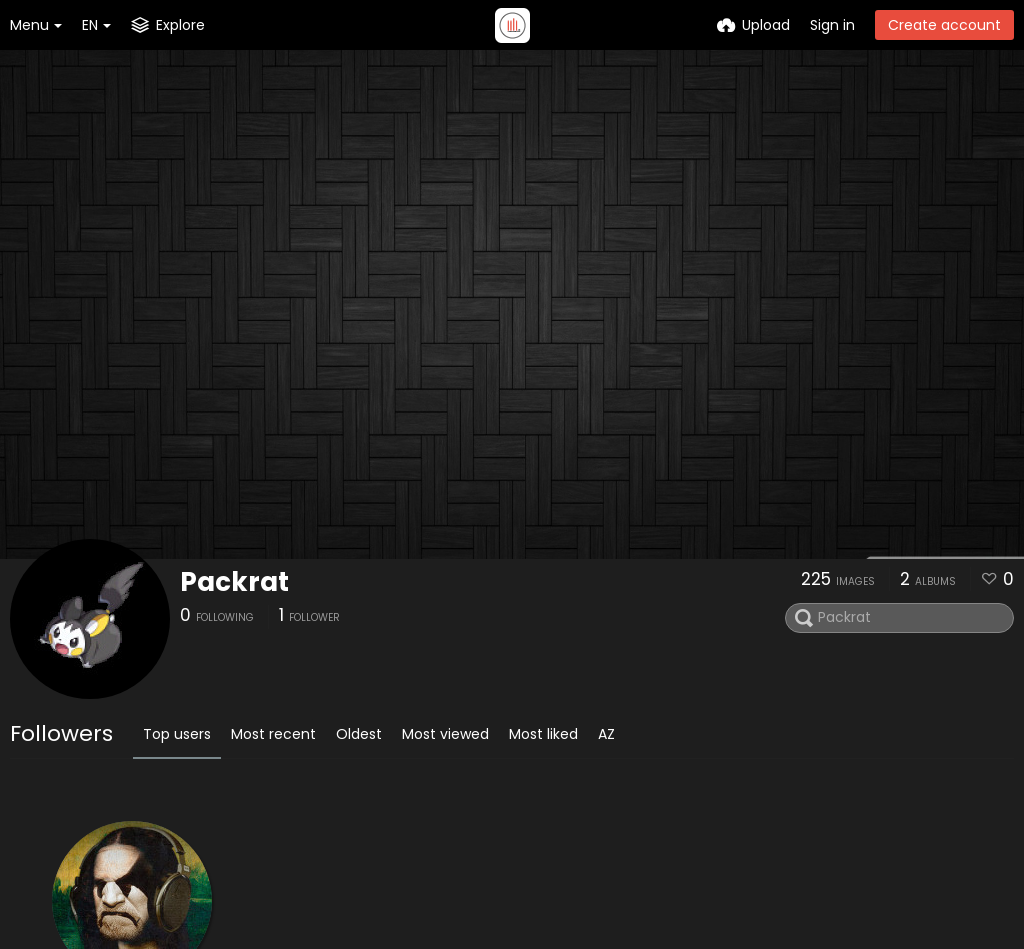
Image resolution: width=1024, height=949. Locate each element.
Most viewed (445, 734)
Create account (944, 25)
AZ (606, 734)
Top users (177, 734)
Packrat (234, 582)
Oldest (359, 734)
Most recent (273, 734)
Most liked (543, 734)
